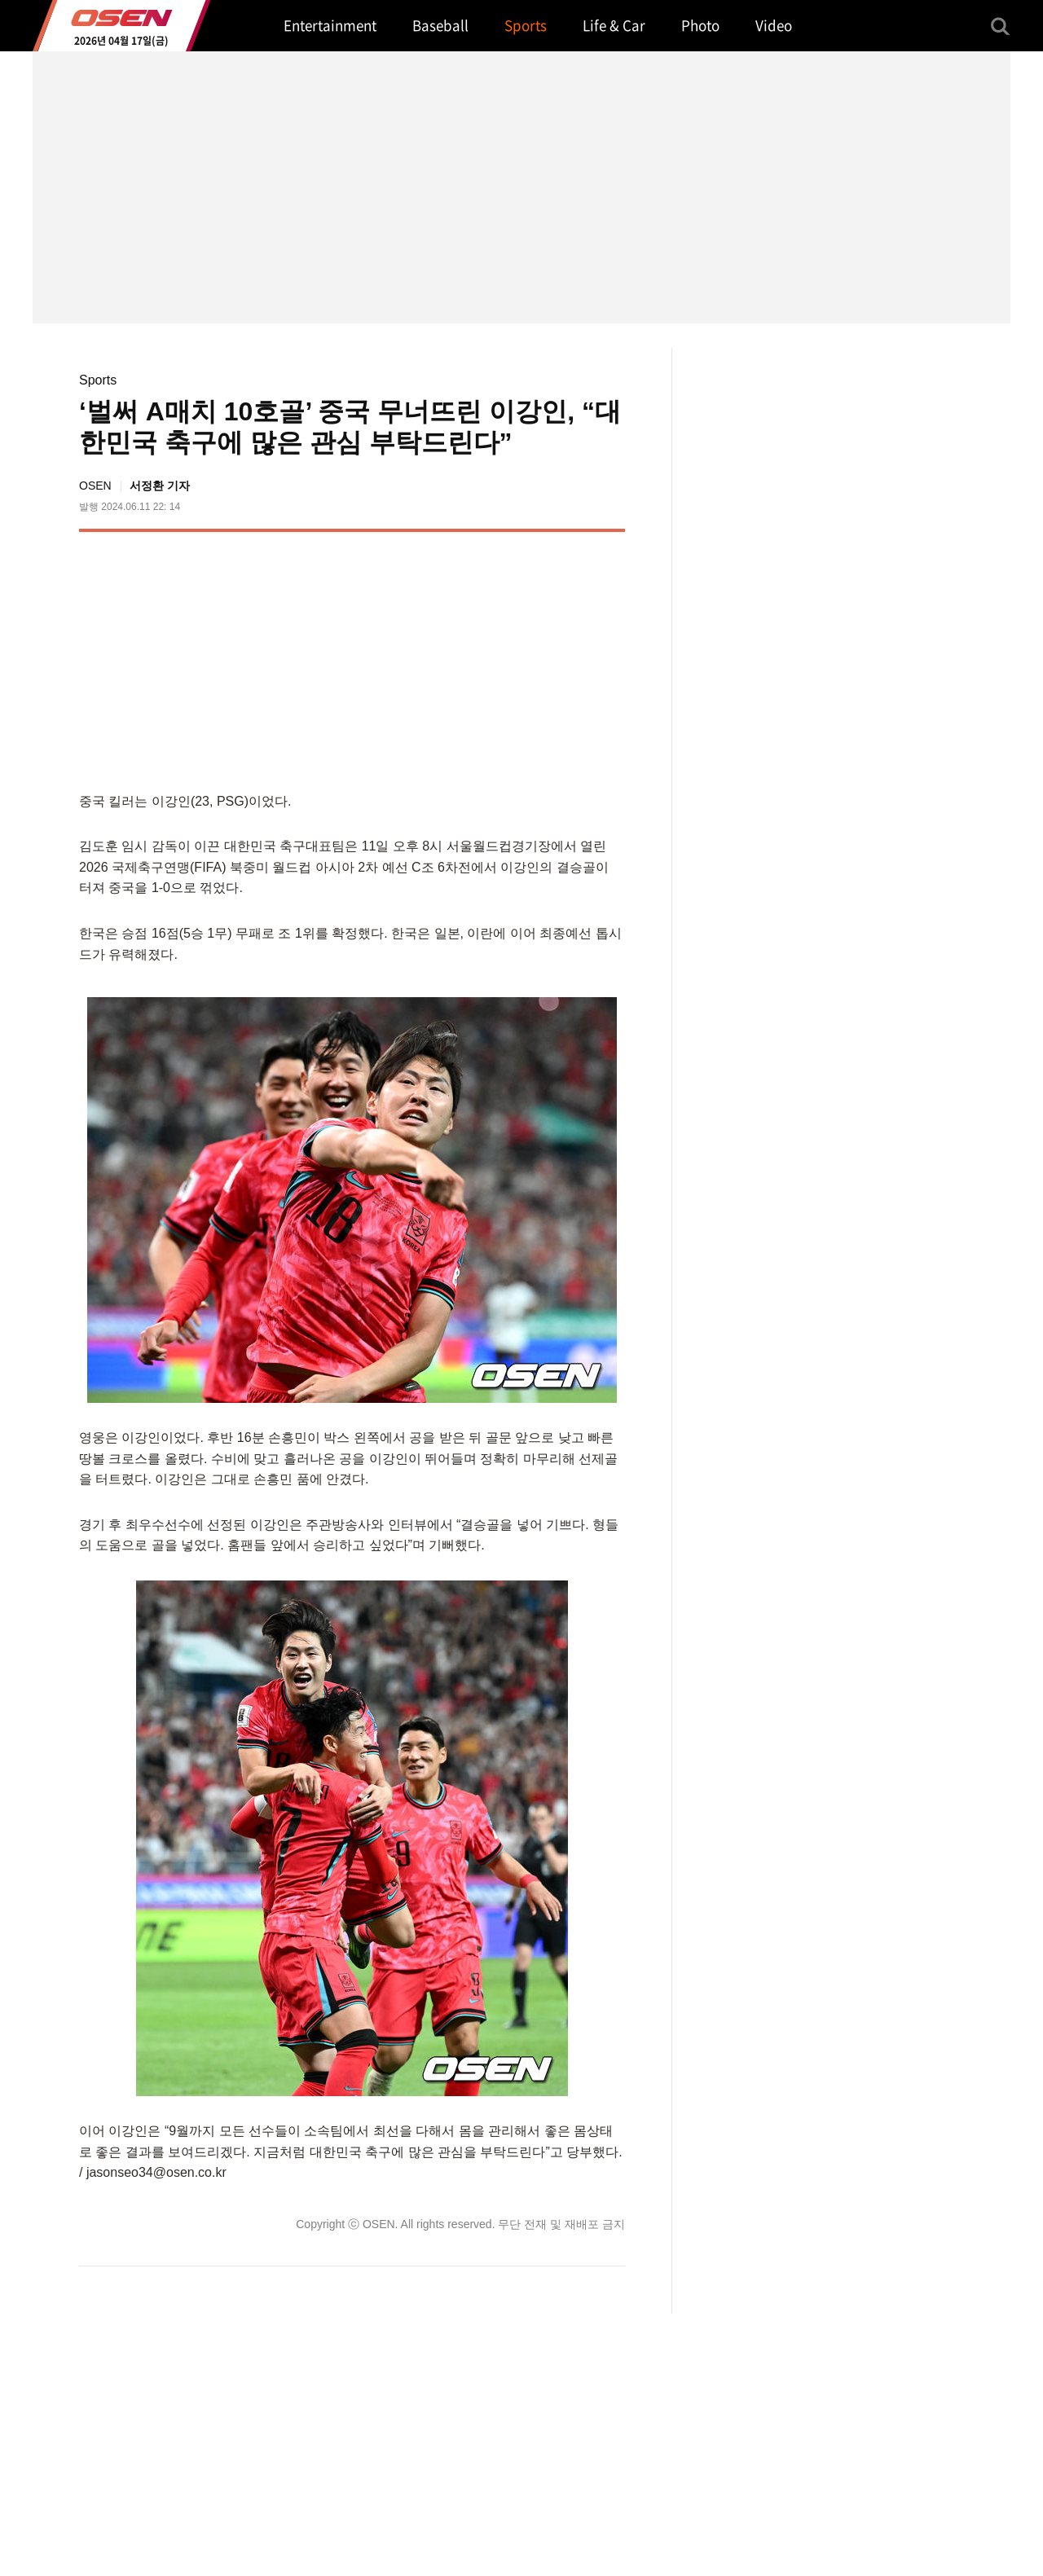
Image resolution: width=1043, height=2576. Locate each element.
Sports (98, 380)
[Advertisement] (488, 658)
